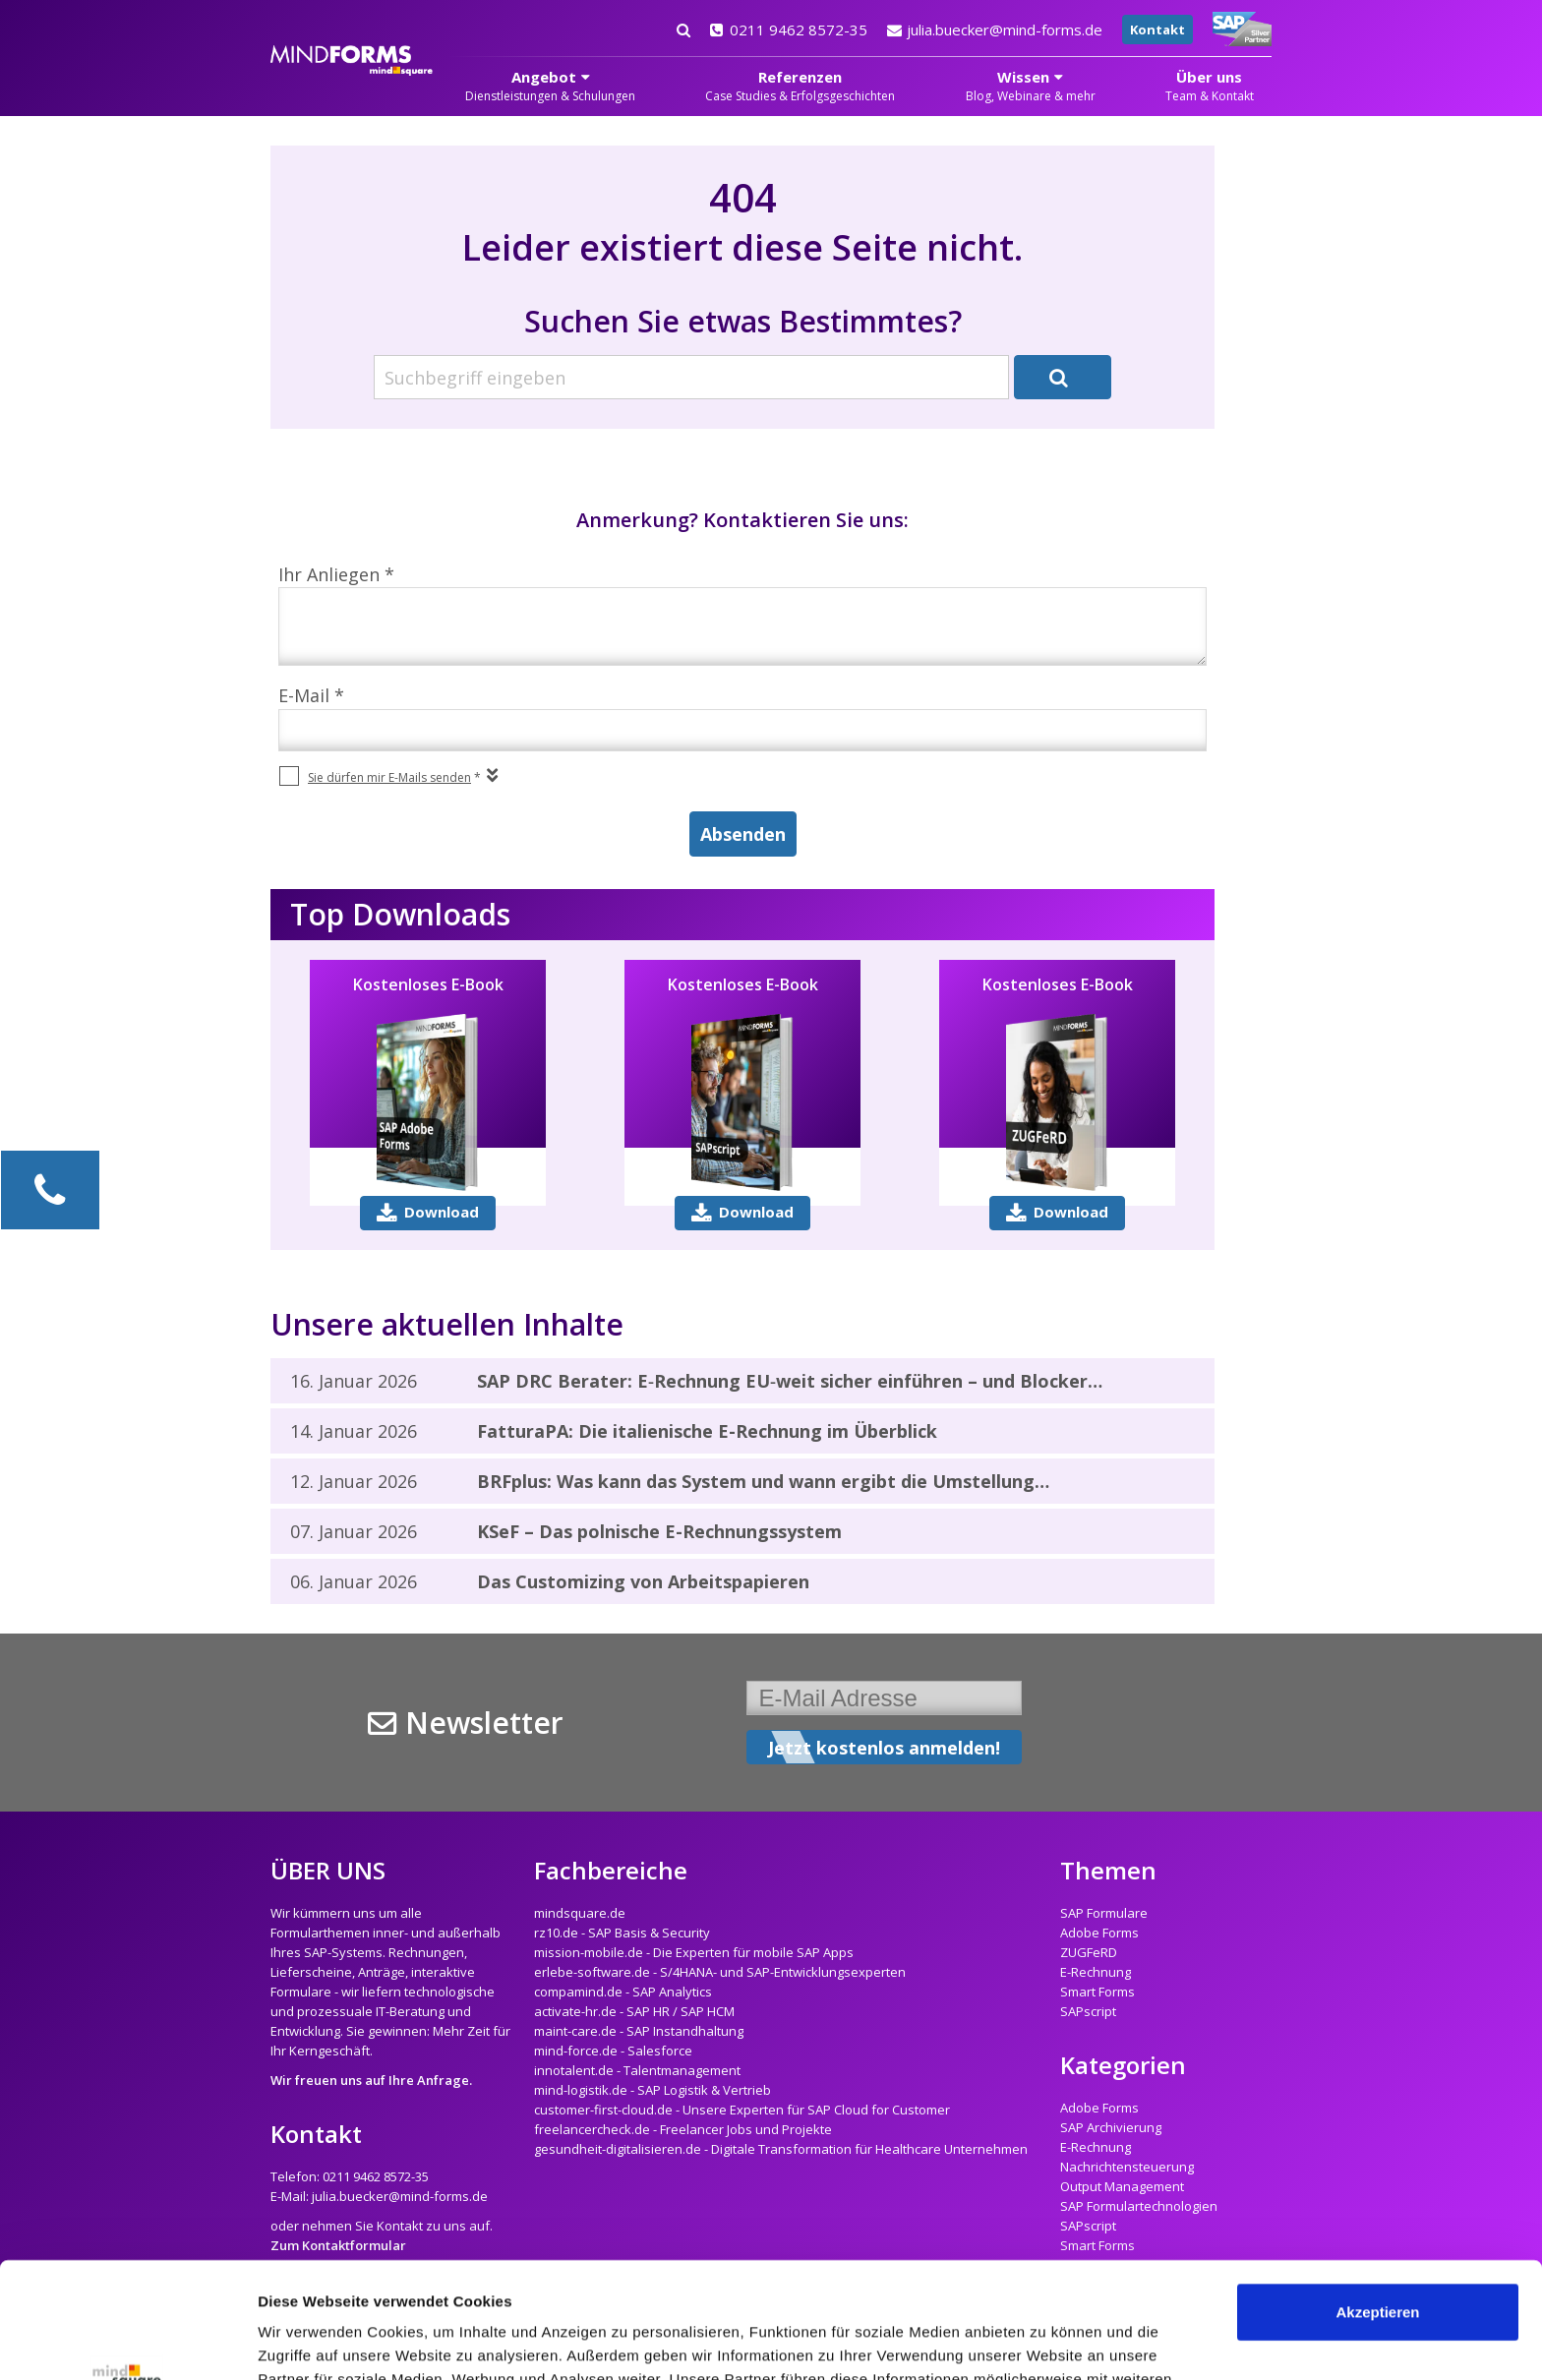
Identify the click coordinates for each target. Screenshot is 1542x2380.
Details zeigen (307, 2341)
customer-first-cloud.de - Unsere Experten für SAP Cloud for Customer (742, 2109)
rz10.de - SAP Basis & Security (622, 1932)
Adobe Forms (1099, 1932)
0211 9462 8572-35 (788, 29)
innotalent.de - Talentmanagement (637, 2070)
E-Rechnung (1095, 1972)
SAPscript (1088, 2011)
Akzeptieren (1377, 2196)
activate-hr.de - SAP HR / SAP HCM (634, 2011)
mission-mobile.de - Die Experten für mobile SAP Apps (694, 1952)
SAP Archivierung (1110, 2127)
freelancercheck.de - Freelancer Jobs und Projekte (683, 2129)
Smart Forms (1097, 1991)
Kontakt (1157, 29)
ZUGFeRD (1088, 1952)
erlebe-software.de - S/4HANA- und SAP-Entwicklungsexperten (720, 1972)
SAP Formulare (1104, 1913)
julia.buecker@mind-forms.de (994, 29)
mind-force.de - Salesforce (613, 2050)
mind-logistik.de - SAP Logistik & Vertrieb (652, 2090)
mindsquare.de (579, 1913)
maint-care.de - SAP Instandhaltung (638, 2031)
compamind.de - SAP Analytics (623, 1991)
